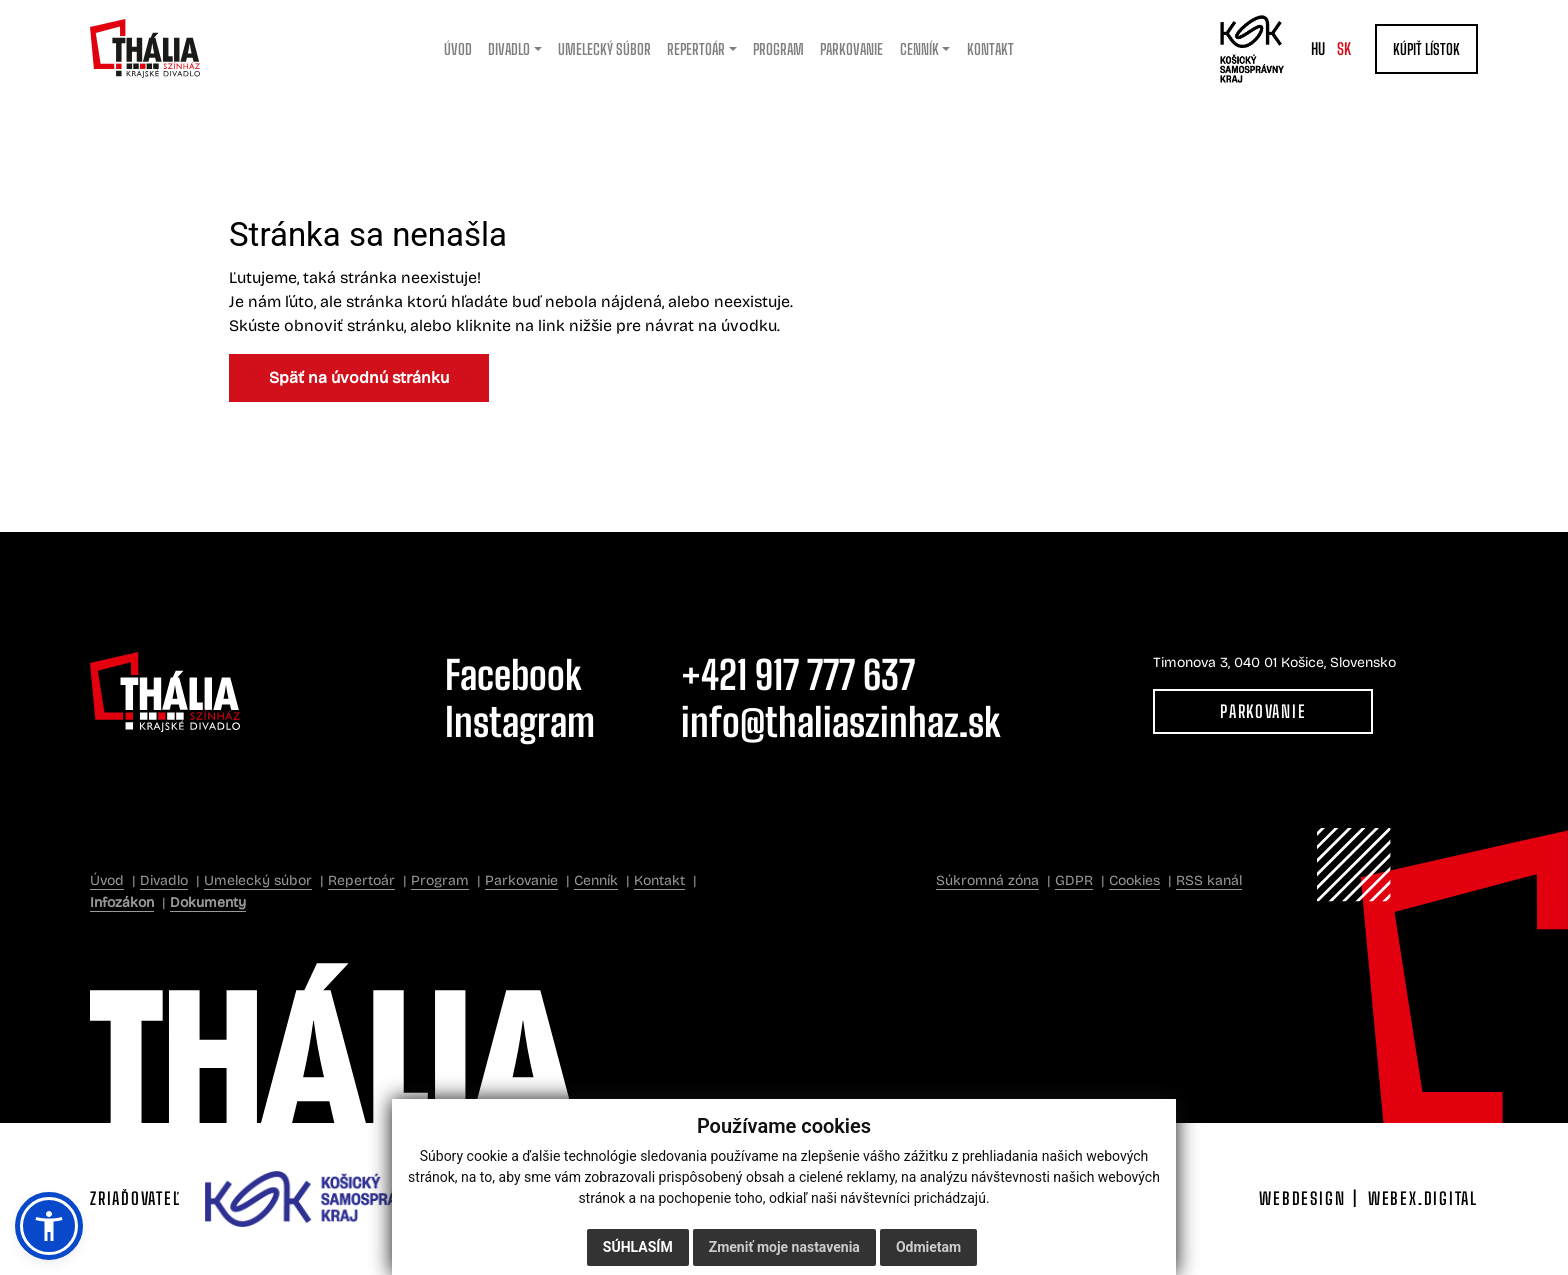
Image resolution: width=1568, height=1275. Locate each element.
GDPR (1074, 880)
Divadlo (164, 880)
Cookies (1134, 880)
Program (440, 880)
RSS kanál (1209, 880)
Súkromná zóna (987, 880)
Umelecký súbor (258, 880)
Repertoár (361, 880)
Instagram (520, 722)
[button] (49, 1226)
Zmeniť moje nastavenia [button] (784, 1247)
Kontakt (659, 880)
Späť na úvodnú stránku (359, 377)
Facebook (513, 675)
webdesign (1302, 1198)
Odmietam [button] (928, 1247)
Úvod (107, 880)
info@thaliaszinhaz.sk (841, 722)
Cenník (596, 880)
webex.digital (1423, 1198)
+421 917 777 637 (798, 675)
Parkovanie (1263, 711)
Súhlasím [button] (638, 1247)
